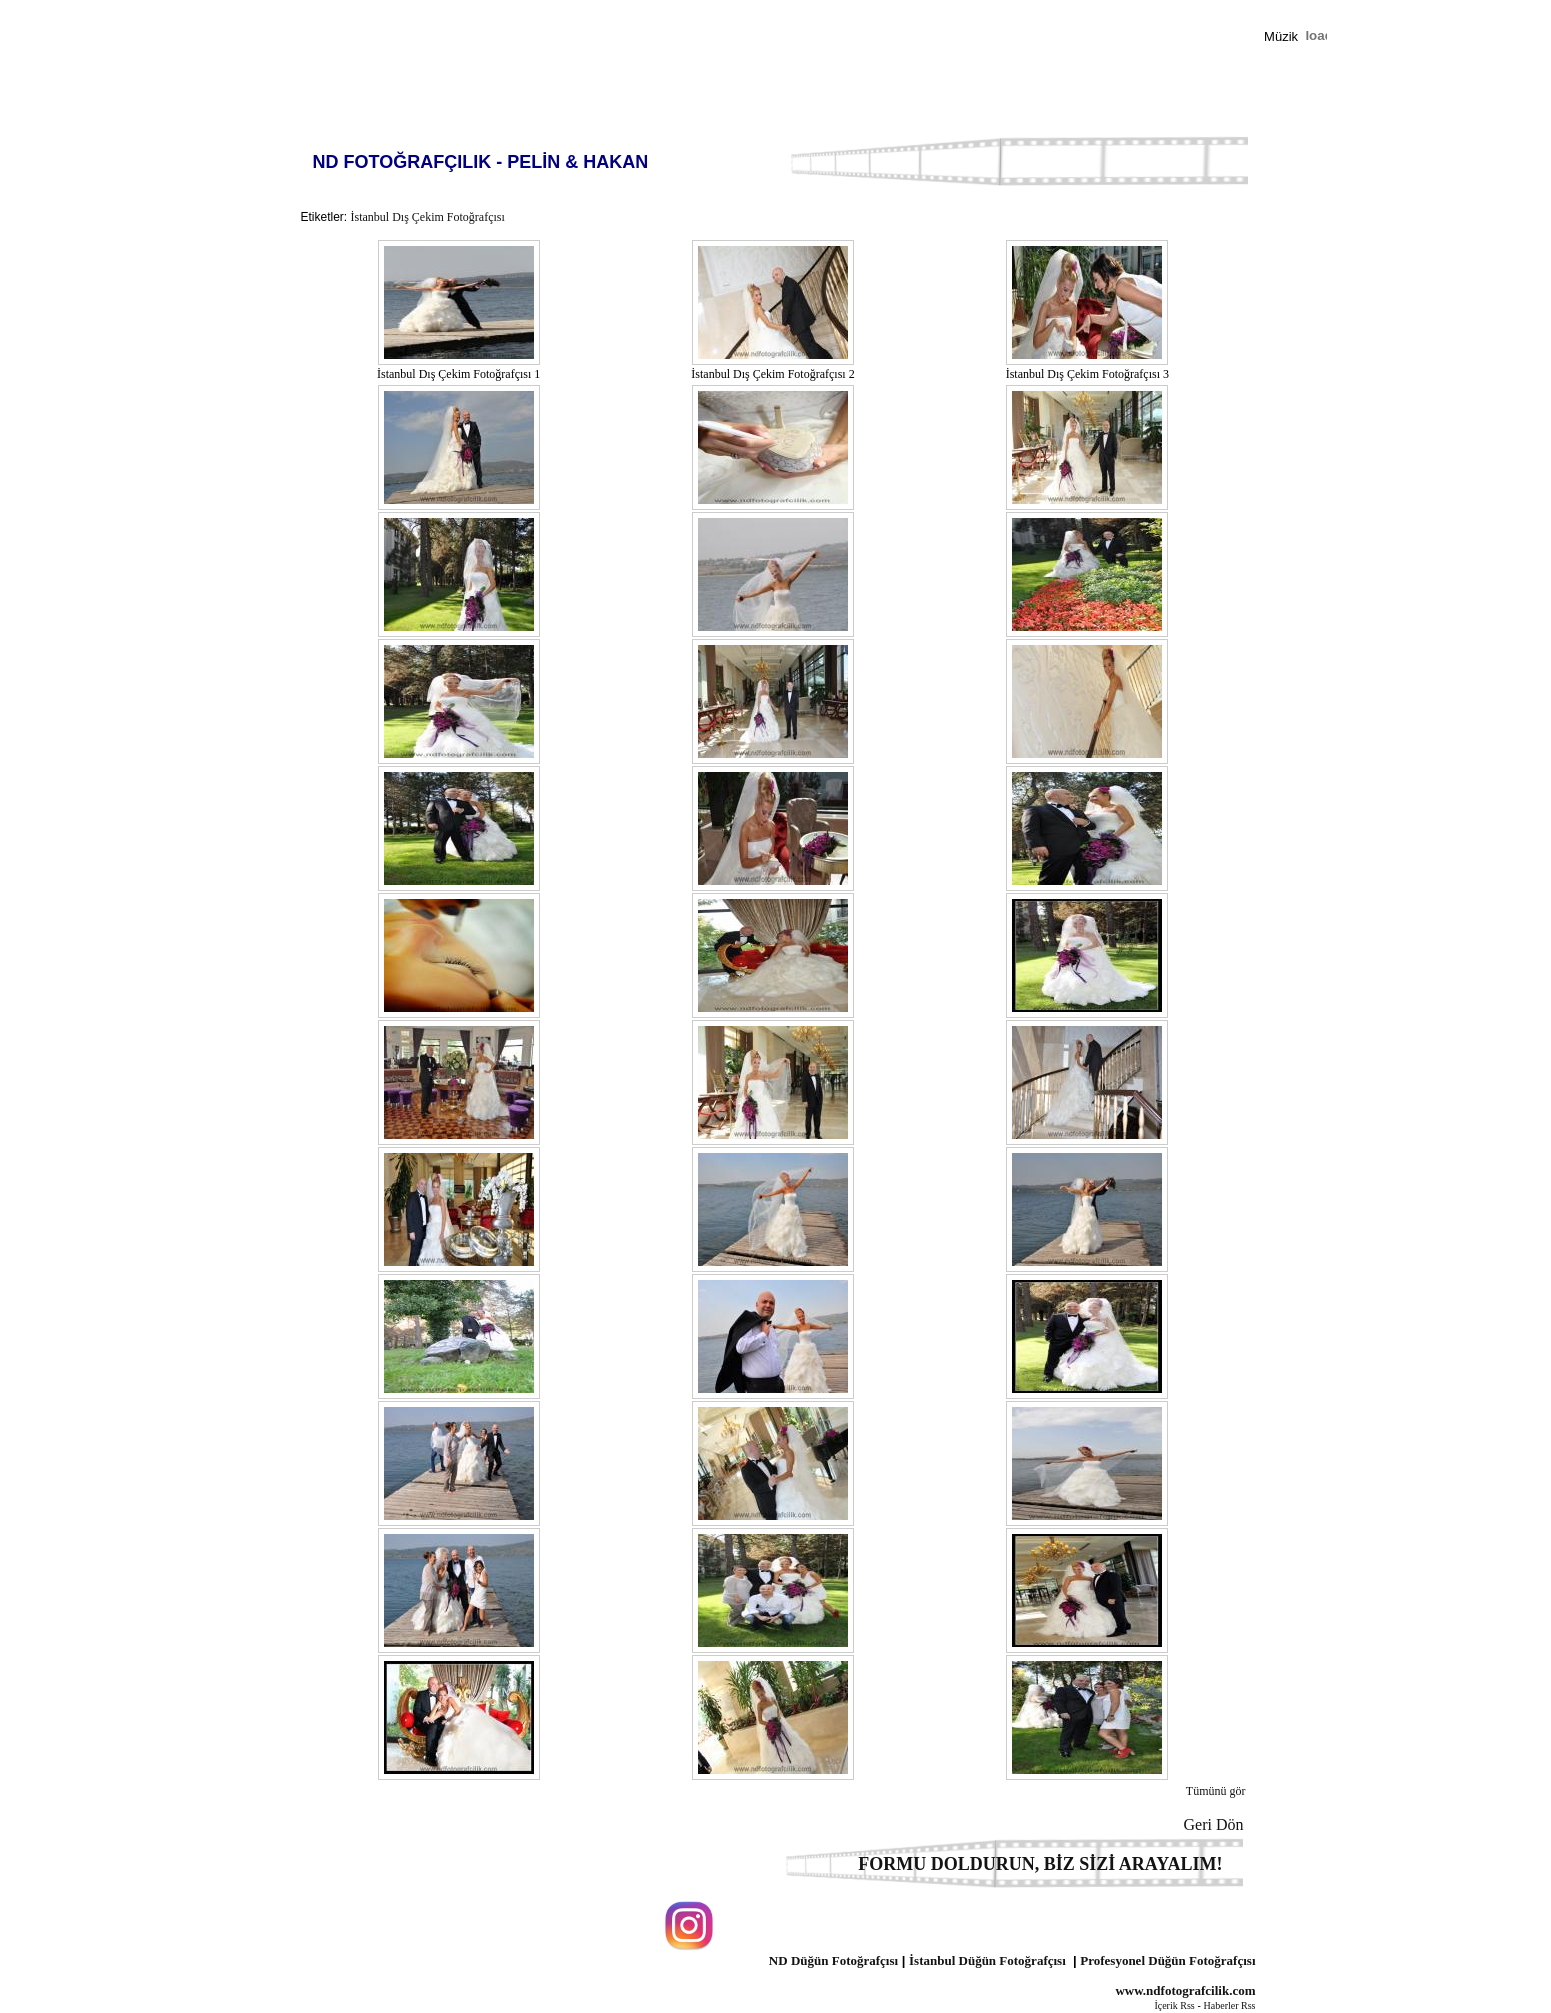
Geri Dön (1220, 1824)
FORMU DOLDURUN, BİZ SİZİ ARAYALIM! (1040, 1864)
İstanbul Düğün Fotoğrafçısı (987, 1960)
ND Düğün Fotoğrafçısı (833, 1960)
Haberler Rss (1230, 2005)
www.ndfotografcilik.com (1185, 1990)
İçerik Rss (1174, 2005)
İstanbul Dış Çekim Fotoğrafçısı (428, 217)
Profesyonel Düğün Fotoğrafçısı (1167, 1960)
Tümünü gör (1216, 1791)
